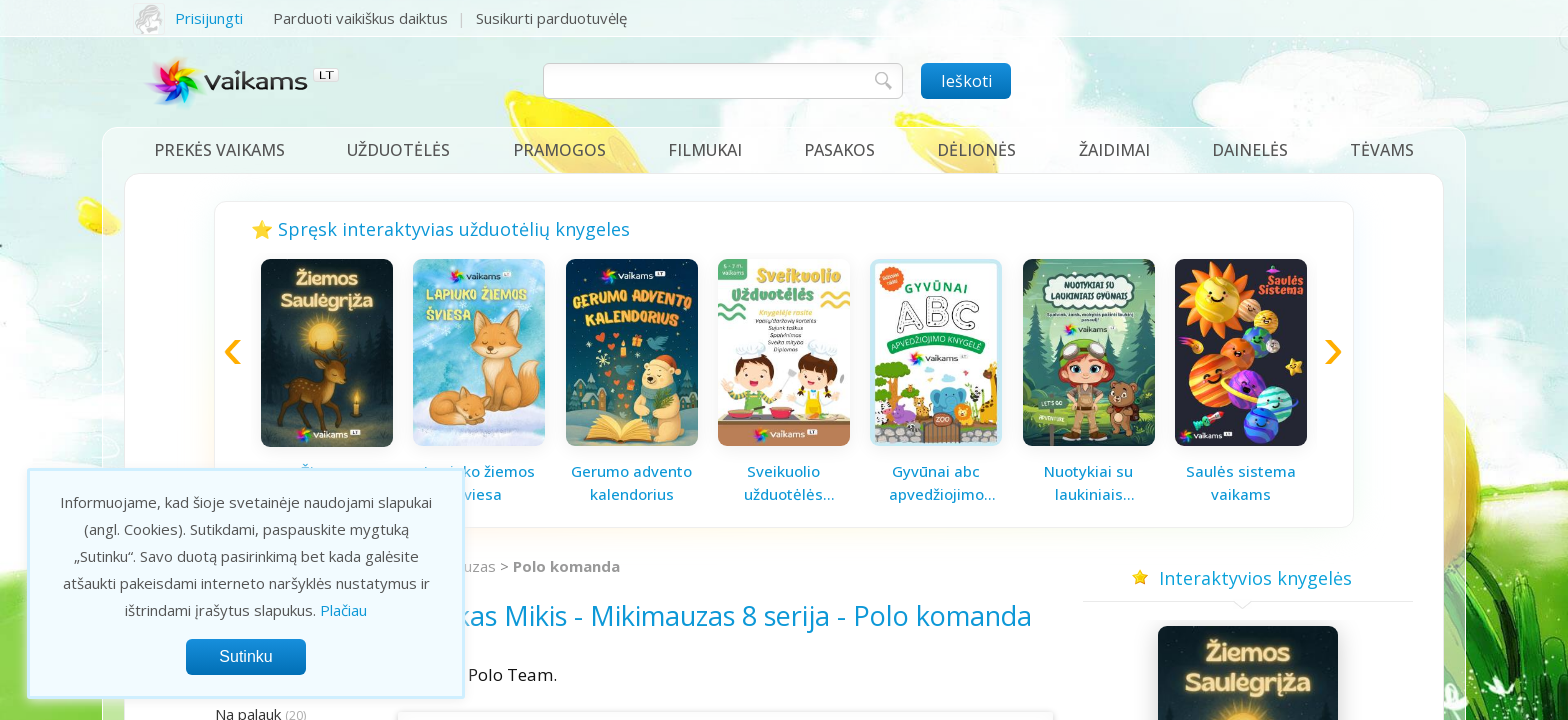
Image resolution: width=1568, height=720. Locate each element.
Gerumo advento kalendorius (631, 482)
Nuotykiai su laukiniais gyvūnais (1088, 483)
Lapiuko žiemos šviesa (479, 482)
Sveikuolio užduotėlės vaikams (783, 483)
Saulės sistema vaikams (1241, 482)
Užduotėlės (398, 150)
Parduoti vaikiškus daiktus (360, 18)
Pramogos (559, 150)
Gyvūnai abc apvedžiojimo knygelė (936, 483)
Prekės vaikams (219, 150)
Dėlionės (976, 150)
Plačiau (343, 610)
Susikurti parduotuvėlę (551, 18)
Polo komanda (566, 566)
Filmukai (705, 150)
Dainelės (1250, 150)
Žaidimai (1114, 150)
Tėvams (1382, 150)
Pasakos (839, 150)
